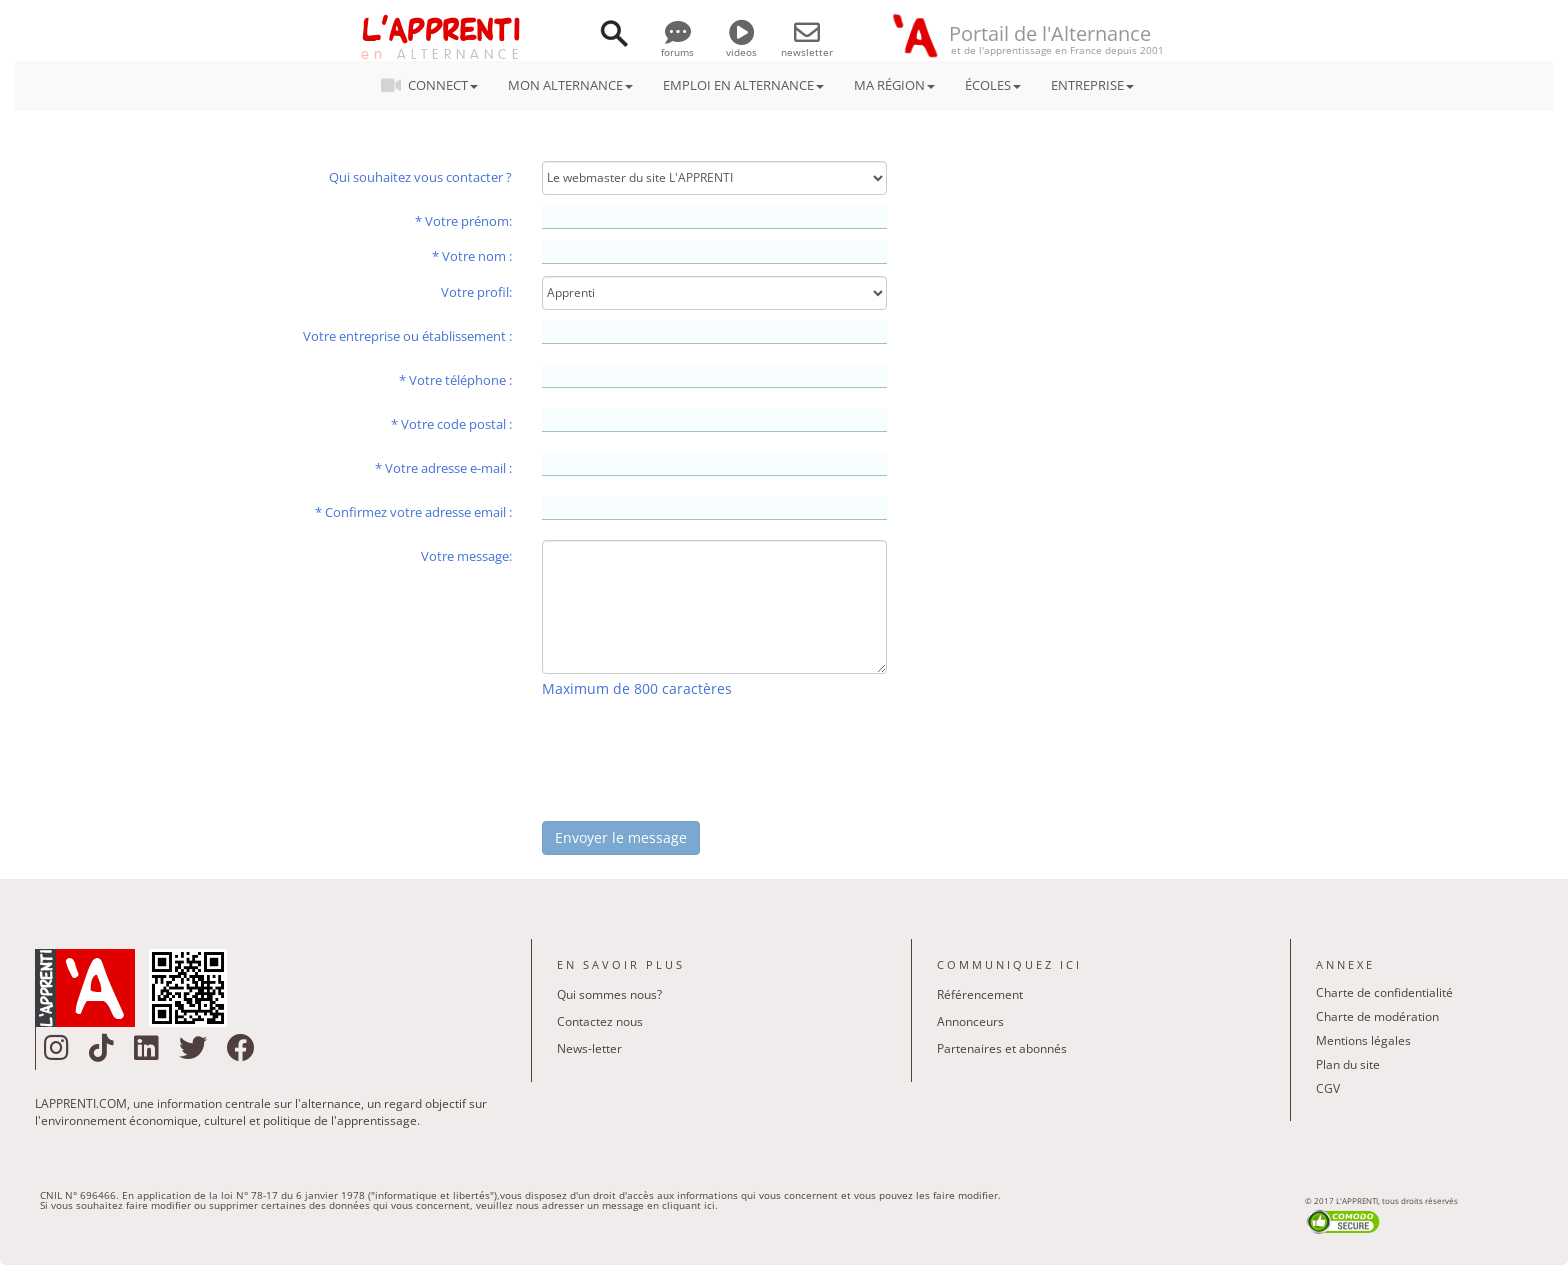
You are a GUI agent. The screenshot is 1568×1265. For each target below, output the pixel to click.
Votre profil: (476, 292)
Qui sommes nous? (609, 994)
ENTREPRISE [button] (1092, 85)
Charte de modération (1377, 1016)
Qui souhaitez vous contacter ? (420, 177)
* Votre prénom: (463, 221)
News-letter (589, 1048)
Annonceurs (970, 1021)
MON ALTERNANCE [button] (570, 85)
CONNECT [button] (435, 85)
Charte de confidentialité (1384, 992)
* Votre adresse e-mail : (443, 468)
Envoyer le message (621, 837)
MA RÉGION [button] (894, 85)
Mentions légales (1363, 1040)
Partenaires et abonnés (1002, 1048)
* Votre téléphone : (455, 380)
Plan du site (1348, 1064)
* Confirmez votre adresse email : (413, 512)
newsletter (807, 45)
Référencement (980, 994)
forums (677, 45)
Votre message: (466, 556)
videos (741, 45)
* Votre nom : (472, 256)
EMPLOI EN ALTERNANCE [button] (743, 85)
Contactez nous (600, 1021)
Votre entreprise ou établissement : (407, 336)
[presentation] (694, 758)
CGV (1328, 1088)
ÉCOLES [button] (993, 85)
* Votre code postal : (451, 424)
